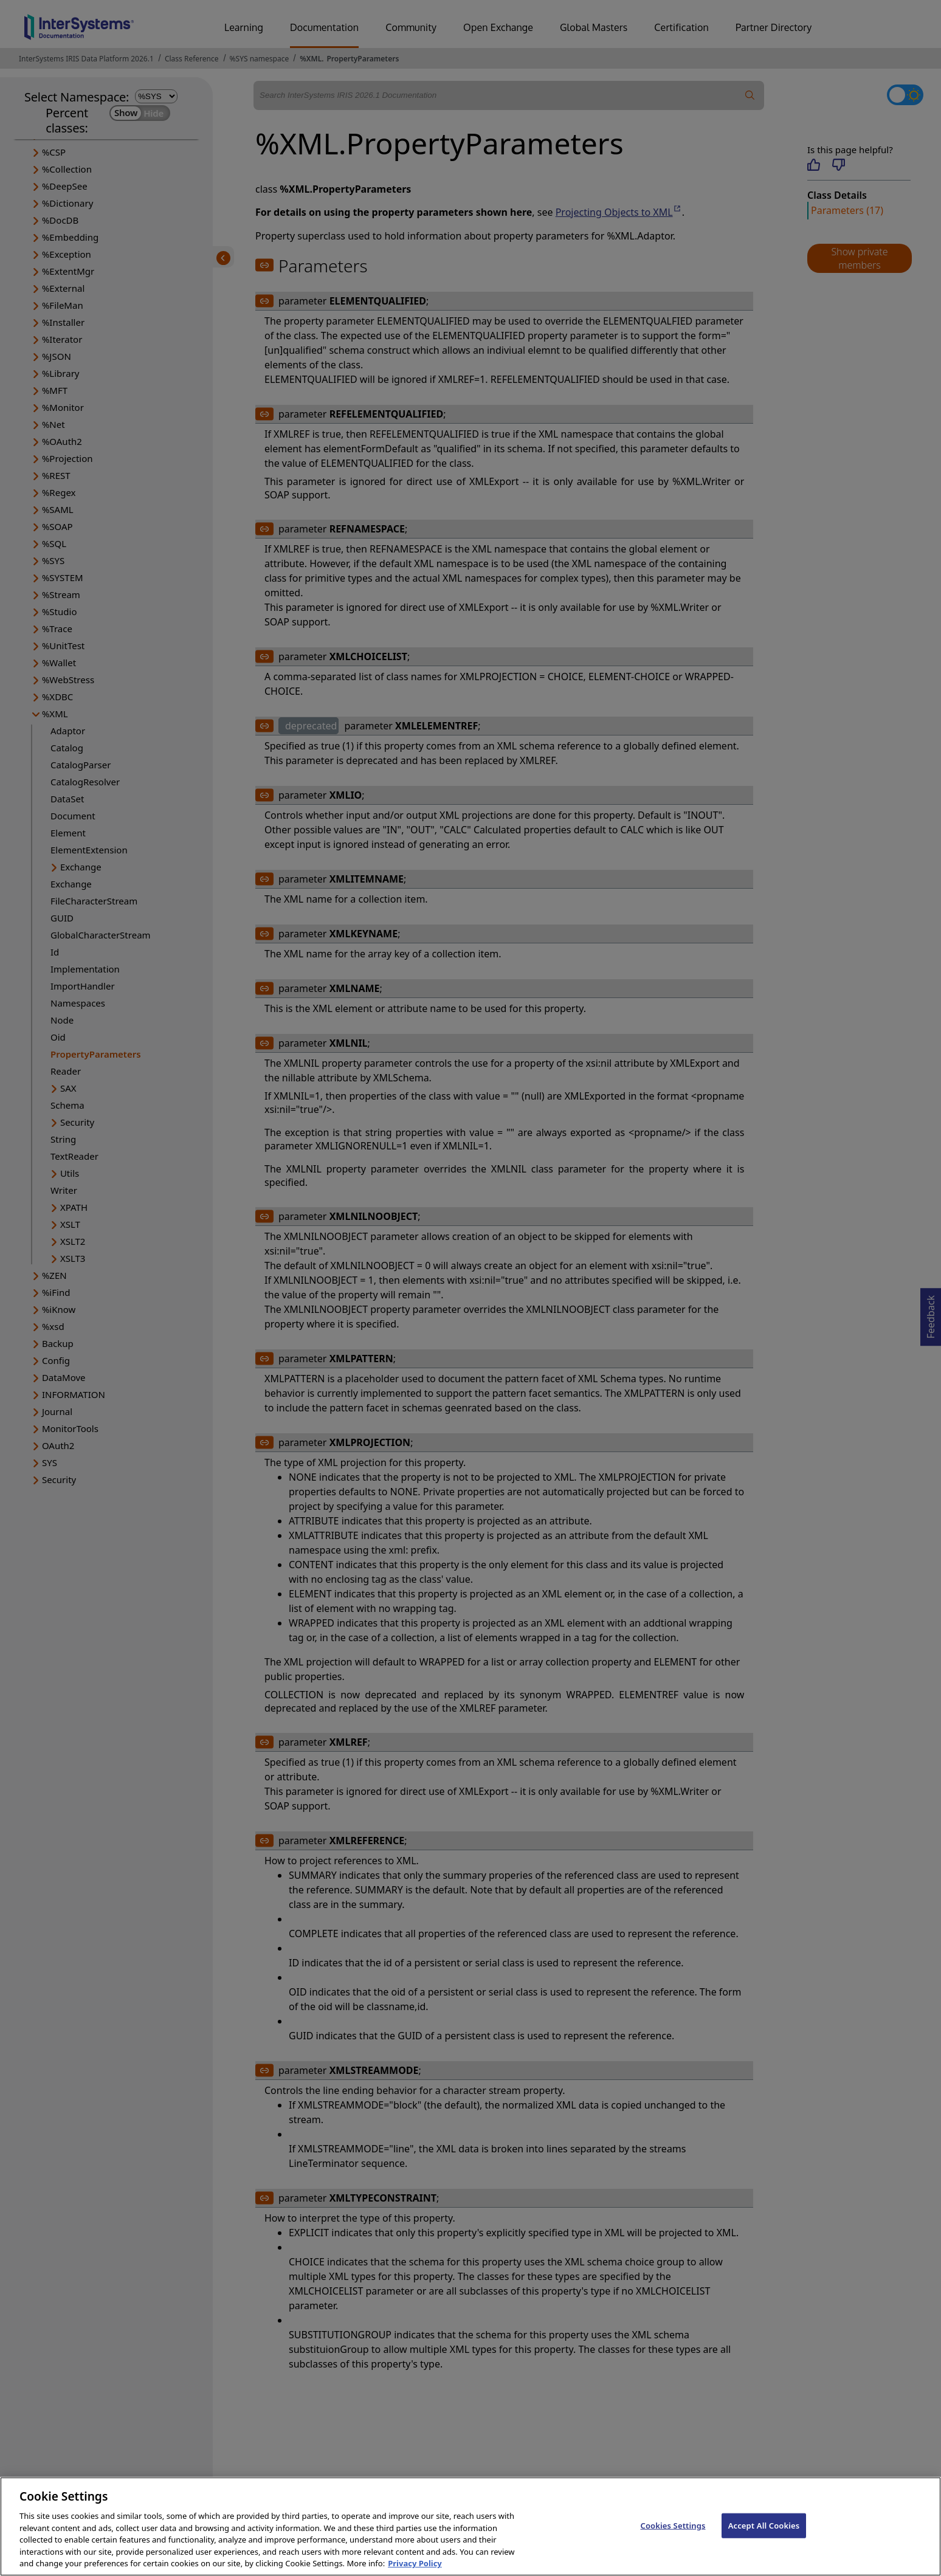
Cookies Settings (673, 2535)
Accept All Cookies (764, 2535)
